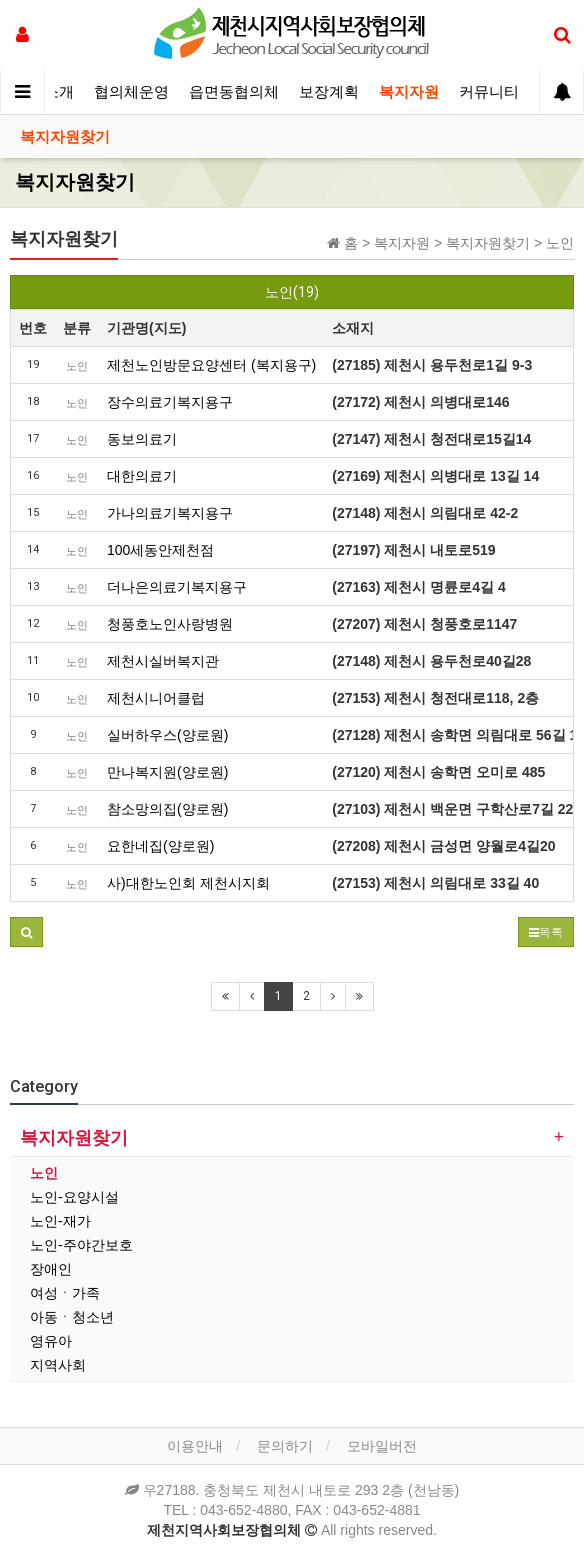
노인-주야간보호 (81, 1245)
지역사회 (58, 1365)
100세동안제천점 (160, 550)
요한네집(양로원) (160, 846)
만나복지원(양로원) (167, 772)
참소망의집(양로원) (167, 809)
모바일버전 (382, 1446)
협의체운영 (131, 92)
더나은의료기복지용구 (177, 587)
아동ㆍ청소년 (72, 1317)
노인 (44, 1173)
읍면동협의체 (234, 92)
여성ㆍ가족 (65, 1293)
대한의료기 (142, 476)
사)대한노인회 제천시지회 (188, 883)
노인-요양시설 (74, 1197)
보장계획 (329, 92)
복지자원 (409, 92)
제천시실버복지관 (163, 661)
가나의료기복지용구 (170, 513)
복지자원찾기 (65, 137)
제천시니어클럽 (156, 698)
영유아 (51, 1341)
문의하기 (285, 1446)
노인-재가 (60, 1221)
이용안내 (195, 1446)
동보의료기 (142, 439)
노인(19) (292, 292)
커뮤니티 (489, 92)
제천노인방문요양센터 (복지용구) (211, 365)
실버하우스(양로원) (167, 735)
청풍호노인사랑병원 (170, 624)
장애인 (51, 1269)
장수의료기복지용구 (170, 402)
